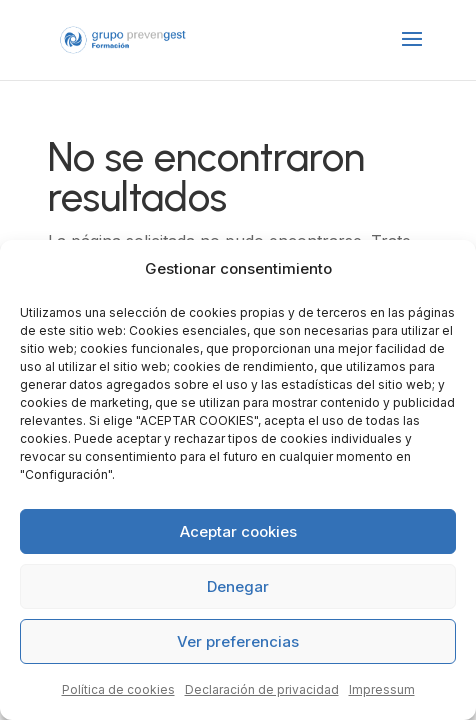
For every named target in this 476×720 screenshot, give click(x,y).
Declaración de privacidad (262, 689)
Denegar (238, 586)
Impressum (382, 689)
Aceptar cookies (238, 531)
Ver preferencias (238, 641)
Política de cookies (118, 689)
